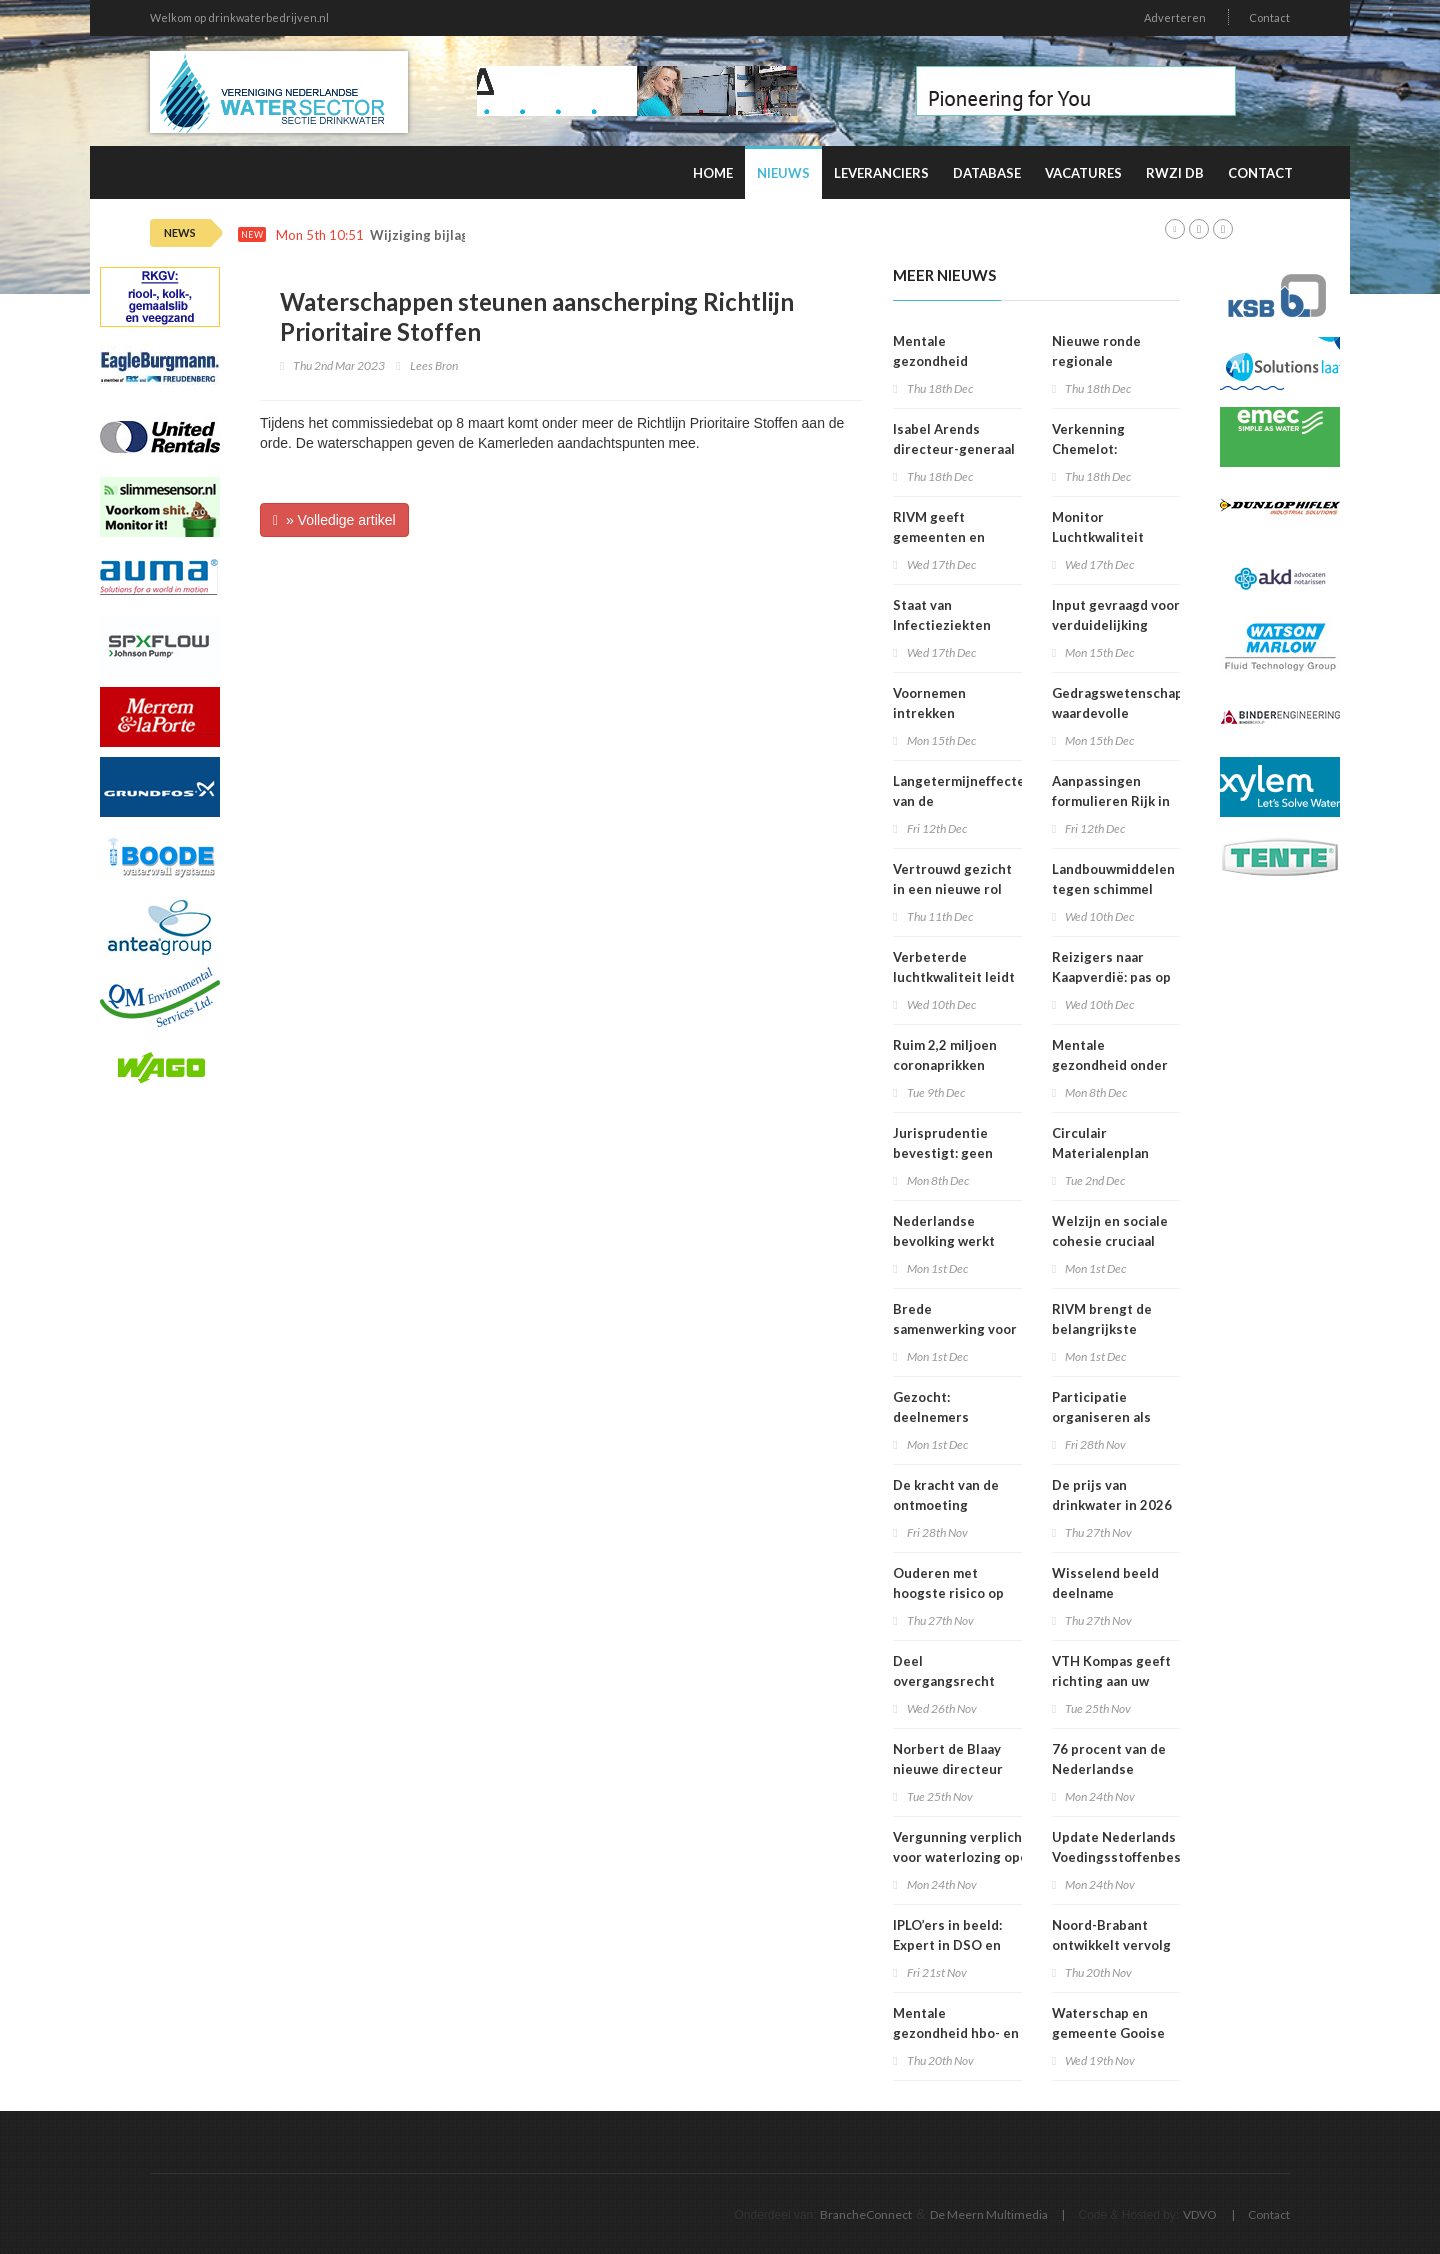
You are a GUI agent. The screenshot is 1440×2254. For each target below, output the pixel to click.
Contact (1269, 17)
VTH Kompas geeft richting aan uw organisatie (1111, 1681)
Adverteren (1175, 17)
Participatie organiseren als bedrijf (1101, 1417)
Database (987, 173)
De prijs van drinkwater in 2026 (1112, 1495)
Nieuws (783, 173)
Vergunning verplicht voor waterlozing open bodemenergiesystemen (970, 1857)
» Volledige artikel (334, 520)
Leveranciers (881, 173)
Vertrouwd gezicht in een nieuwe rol (952, 879)
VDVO (1200, 2214)
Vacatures (1083, 173)
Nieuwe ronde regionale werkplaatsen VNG (1111, 361)
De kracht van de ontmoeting (946, 1495)
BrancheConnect (866, 2214)
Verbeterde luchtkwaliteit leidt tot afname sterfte (954, 977)
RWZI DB (1175, 173)
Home (713, 173)
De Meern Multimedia (989, 2214)
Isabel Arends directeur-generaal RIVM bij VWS (954, 449)
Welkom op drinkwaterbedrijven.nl (239, 17)
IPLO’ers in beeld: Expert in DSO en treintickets (947, 1945)
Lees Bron (434, 365)
